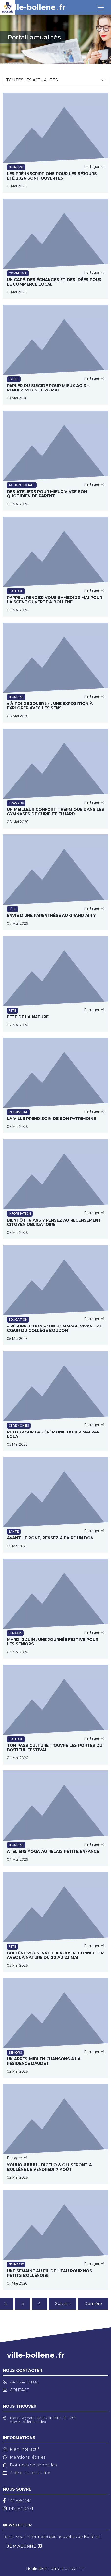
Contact (16, 2390)
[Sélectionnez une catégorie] (55, 80)
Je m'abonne (21, 2546)
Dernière (93, 2303)
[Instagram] (18, 2508)
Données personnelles (30, 2465)
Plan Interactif (21, 2449)
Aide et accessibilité (26, 2473)
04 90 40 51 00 (20, 2382)
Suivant (62, 2303)
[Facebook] (17, 2500)
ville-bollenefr (36, 7)
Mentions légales (24, 2457)
